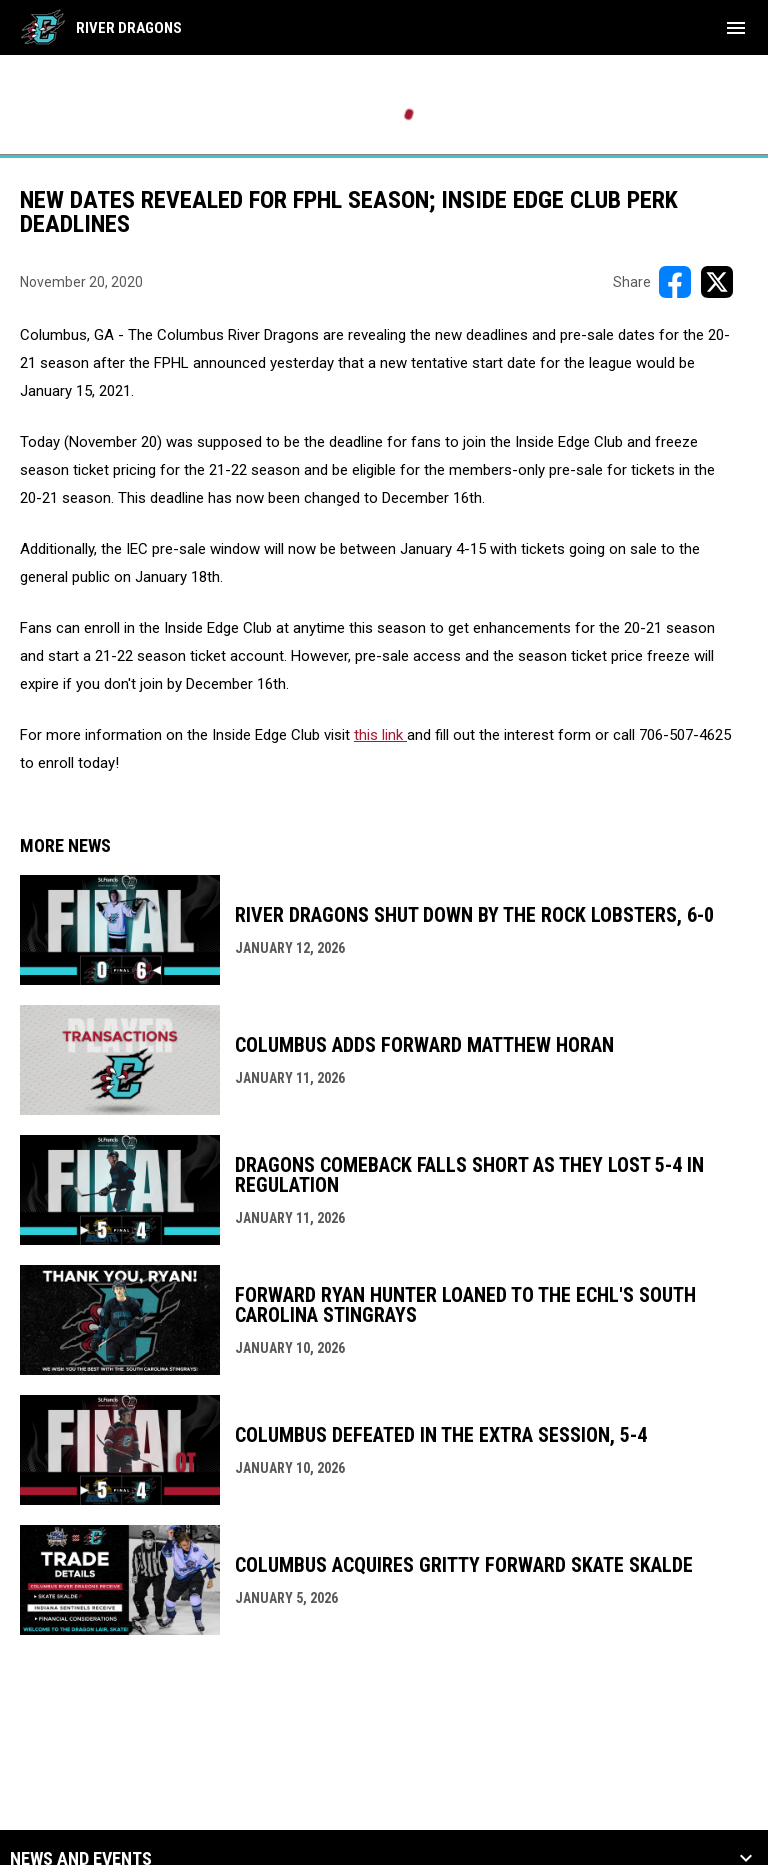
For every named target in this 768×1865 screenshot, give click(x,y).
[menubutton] (736, 28)
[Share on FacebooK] (675, 282)
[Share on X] (717, 282)
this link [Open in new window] (380, 735)
